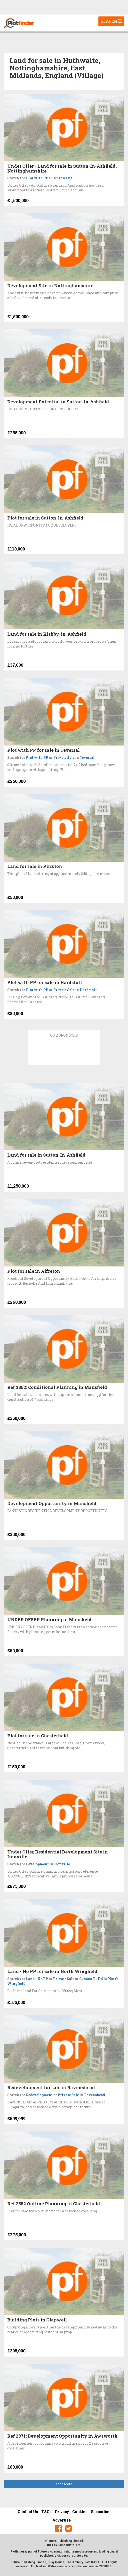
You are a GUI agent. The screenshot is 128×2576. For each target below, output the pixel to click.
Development (37, 1864)
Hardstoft (88, 989)
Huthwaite (63, 178)
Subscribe (100, 2511)
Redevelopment (39, 2095)
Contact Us (28, 2511)
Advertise (62, 2520)
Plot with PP (37, 178)
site (84, 2555)
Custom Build (91, 1978)
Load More (64, 2484)
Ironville (62, 1864)
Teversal (87, 757)
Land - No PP (37, 1978)
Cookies (80, 2511)
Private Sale (63, 757)
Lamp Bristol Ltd (69, 2545)
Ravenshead (94, 2095)
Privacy (62, 2511)
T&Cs (46, 2511)
